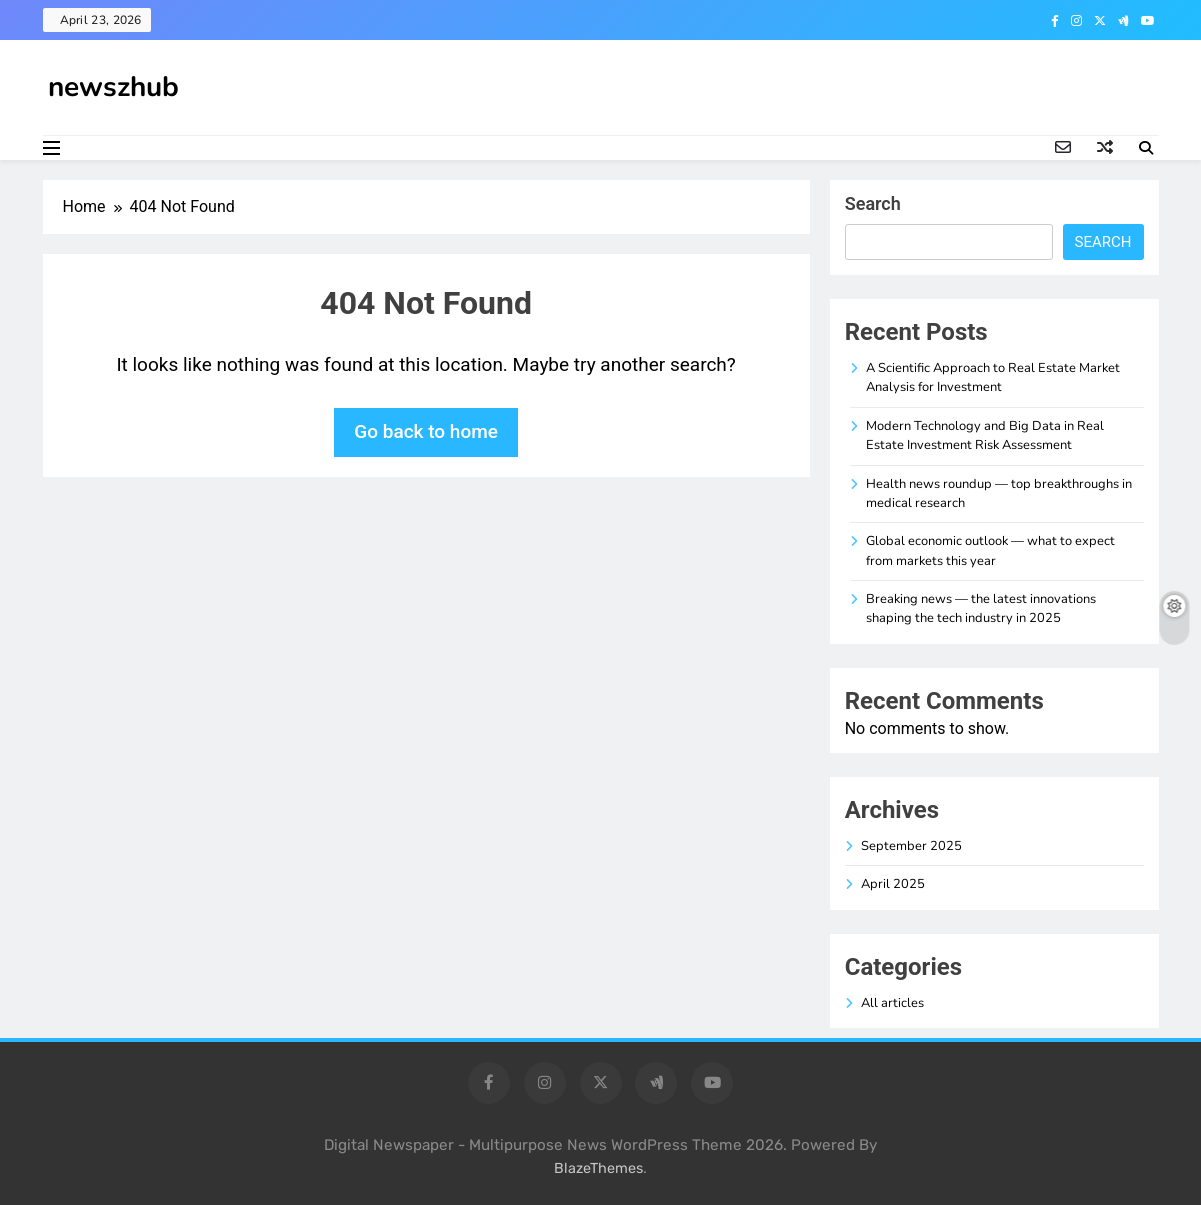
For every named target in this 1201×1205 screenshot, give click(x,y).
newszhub (113, 87)
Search (873, 203)
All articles (892, 1003)
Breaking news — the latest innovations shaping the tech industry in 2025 (981, 608)
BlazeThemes (598, 1168)
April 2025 (893, 884)
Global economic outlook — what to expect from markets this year (990, 550)
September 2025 (911, 846)
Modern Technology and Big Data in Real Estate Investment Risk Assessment (985, 435)
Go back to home (426, 431)
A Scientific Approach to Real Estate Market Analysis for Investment (993, 377)
